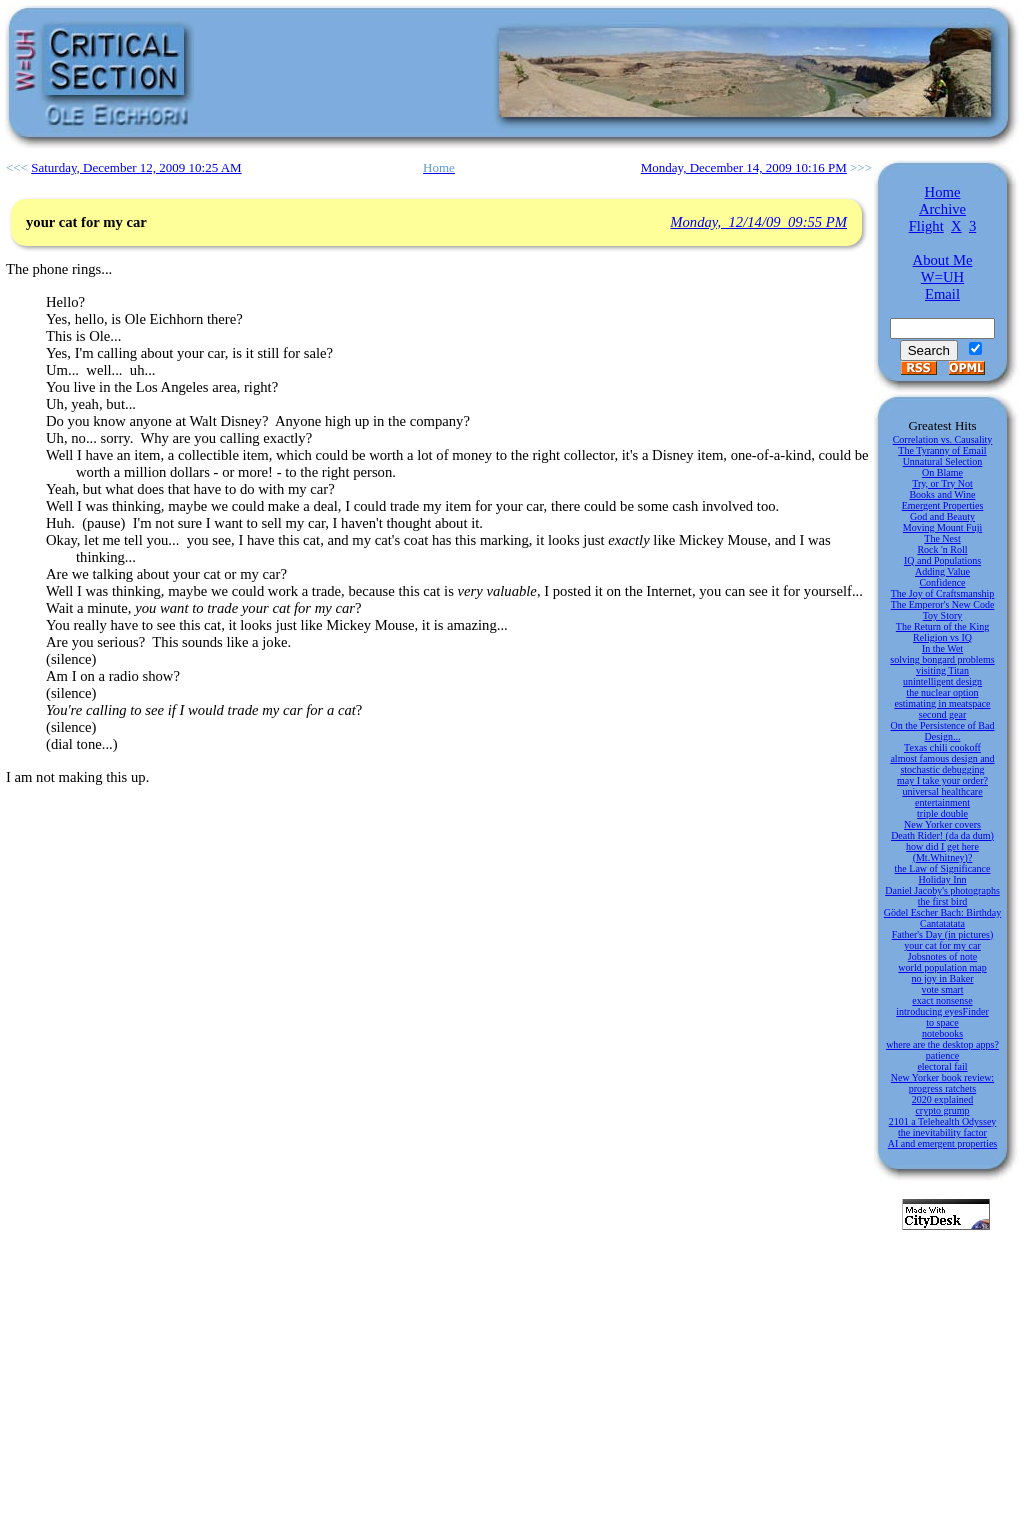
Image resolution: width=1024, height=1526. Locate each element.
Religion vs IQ (942, 637)
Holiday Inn (942, 879)
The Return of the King (942, 626)
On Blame (942, 472)
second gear (942, 714)
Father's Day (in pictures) (943, 934)
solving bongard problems (942, 659)
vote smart (943, 989)
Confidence (942, 582)
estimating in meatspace (942, 703)
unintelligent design (942, 681)
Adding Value (942, 571)
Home (943, 192)
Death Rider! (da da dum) (942, 835)
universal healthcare (942, 791)
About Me (943, 260)
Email (942, 294)
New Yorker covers (942, 824)
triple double (942, 813)
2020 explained (942, 1099)
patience (942, 1055)
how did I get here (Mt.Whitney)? (942, 852)
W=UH (942, 277)
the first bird (942, 901)
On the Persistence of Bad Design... (943, 731)
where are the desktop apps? (942, 1044)
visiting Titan (942, 670)
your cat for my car (942, 945)
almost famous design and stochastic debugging (942, 764)
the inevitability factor (942, 1132)
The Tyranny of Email (942, 450)
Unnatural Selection (943, 461)
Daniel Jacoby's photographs (942, 890)
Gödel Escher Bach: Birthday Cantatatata (942, 918)
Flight (926, 226)
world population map (942, 967)
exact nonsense (942, 1000)
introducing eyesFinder (942, 1011)
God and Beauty (942, 516)
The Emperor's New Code (943, 604)
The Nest (942, 538)
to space (942, 1022)
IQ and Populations (942, 560)
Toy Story (943, 615)
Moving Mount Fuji (942, 527)
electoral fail (942, 1066)
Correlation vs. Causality (943, 439)
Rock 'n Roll (942, 549)
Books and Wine (942, 494)
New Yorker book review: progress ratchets (942, 1083)
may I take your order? (942, 780)
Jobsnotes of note (942, 956)
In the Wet (942, 648)
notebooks (942, 1033)
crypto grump (942, 1110)
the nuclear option (942, 692)
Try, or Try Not (942, 483)
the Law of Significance (943, 868)
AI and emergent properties (943, 1143)
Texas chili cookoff (942, 747)
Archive (942, 209)
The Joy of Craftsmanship (943, 593)
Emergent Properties (943, 505)
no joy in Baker (943, 978)
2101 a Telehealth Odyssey (943, 1121)
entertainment (942, 802)
